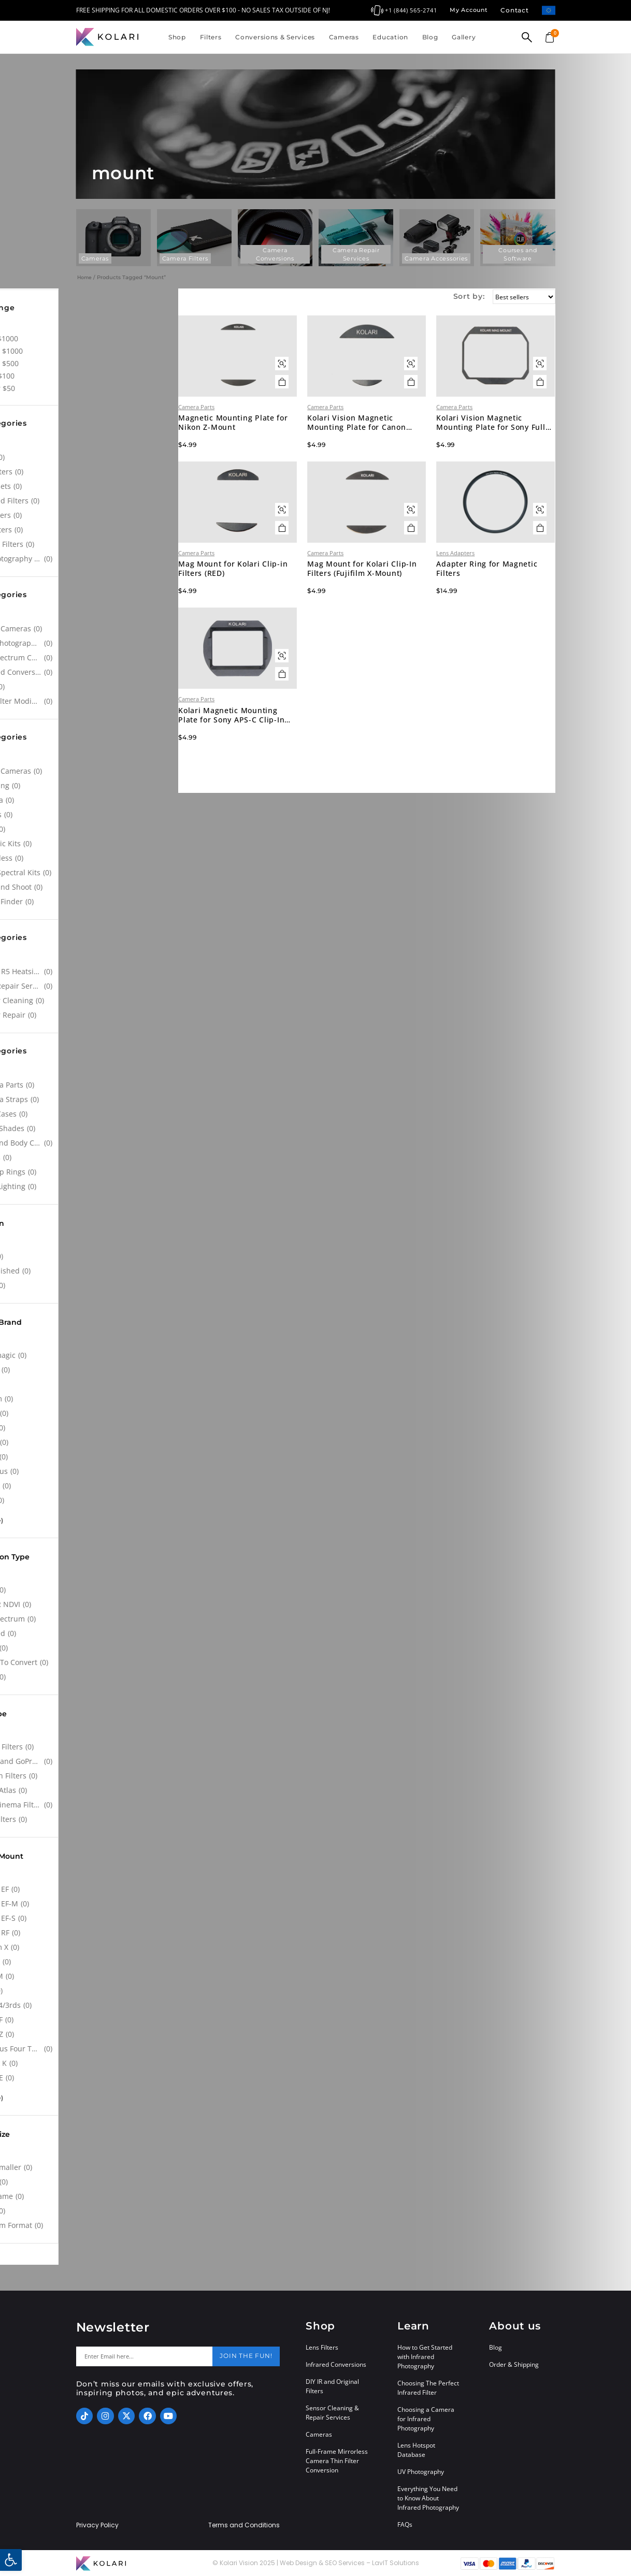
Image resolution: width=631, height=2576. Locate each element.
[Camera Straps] (90, 1099)
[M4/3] (90, 2211)
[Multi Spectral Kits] (90, 873)
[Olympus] (90, 1471)
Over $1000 (112, 338)
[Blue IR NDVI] (90, 1604)
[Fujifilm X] (90, 1947)
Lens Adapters (471, 597)
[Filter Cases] (90, 1114)
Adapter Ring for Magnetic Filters (502, 613)
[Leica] (90, 1428)
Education (390, 37)
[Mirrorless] (90, 858)
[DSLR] (90, 829)
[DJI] (90, 1384)
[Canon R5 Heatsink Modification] (90, 971)
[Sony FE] (90, 2078)
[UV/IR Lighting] (90, 1186)
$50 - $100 (111, 376)
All (97, 326)
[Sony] (90, 1500)
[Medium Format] (90, 2225)
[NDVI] (90, 687)
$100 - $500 (113, 363)
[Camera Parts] (90, 1085)
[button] (11, 2560)
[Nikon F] (90, 2020)
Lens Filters (322, 2347)
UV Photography (420, 2471)
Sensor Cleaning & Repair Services (332, 2413)
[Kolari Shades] (90, 1128)
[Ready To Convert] (90, 1662)
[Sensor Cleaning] (90, 1000)
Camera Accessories (436, 258)
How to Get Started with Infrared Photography (424, 2356)
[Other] (90, 1648)
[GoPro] (90, 1413)
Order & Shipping (514, 2364)
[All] (90, 443)
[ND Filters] (90, 515)
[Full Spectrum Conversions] (90, 658)
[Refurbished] (90, 1271)
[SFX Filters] (90, 530)
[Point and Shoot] (90, 887)
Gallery (464, 37)
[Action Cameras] (90, 629)
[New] (90, 1256)
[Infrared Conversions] (90, 672)
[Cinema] (90, 800)
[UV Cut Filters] (90, 544)
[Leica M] (90, 1976)
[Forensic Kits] (90, 844)
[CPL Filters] (90, 472)
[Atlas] (90, 457)
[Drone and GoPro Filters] (90, 1761)
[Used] (90, 1285)
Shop (177, 37)
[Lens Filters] (90, 1819)
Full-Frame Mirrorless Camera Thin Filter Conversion (337, 2460)
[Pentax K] (90, 2063)
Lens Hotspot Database (416, 2450)
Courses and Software (517, 254)
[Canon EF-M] (90, 1904)
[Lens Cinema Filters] (90, 1805)
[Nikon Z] (90, 2034)
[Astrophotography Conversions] (90, 643)
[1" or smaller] (90, 2167)
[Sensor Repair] (90, 1015)
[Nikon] (90, 1457)
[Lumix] (90, 1442)
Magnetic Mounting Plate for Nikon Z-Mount (272, 445)
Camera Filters (185, 258)
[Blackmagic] (90, 1355)
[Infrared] (90, 1633)
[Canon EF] (90, 1889)
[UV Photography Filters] (90, 559)
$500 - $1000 (115, 351)
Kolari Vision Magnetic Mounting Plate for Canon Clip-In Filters (387, 445)
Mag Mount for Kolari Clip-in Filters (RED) (275, 613)
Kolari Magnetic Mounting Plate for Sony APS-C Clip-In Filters (273, 782)
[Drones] (90, 815)
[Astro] (90, 1590)
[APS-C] (90, 2182)
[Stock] (90, 1677)
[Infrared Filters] (90, 501)
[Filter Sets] (90, 486)
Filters (211, 37)
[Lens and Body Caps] (90, 1143)
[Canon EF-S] (90, 1918)
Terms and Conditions (244, 2525)
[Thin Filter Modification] (90, 701)
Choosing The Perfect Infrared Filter (428, 2388)
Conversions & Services (275, 37)
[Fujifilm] (90, 1399)
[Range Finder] (90, 902)
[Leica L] (90, 1962)
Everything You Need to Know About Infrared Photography (428, 2498)
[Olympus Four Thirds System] (90, 2049)
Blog (430, 37)
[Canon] (90, 1370)
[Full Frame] (90, 2196)
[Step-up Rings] (90, 1172)
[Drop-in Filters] (90, 1776)
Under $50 (111, 388)
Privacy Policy (97, 2525)
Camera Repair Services (356, 254)
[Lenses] (90, 1157)
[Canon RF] (90, 1933)
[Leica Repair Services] (90, 986)
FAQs (404, 2524)
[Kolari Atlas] (90, 1790)
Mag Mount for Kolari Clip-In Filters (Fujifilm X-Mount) (389, 613)
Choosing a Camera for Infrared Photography (425, 2419)
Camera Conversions (275, 254)
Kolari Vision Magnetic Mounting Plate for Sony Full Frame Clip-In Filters (499, 445)
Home (84, 277)
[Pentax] (90, 1486)
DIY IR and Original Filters (332, 2386)
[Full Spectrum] (90, 1619)
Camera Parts (242, 429)
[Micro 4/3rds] (90, 2005)
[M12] (90, 1991)
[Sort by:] (518, 297)
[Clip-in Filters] (90, 1747)
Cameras (344, 37)
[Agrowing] (90, 786)
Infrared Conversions (336, 2364)
